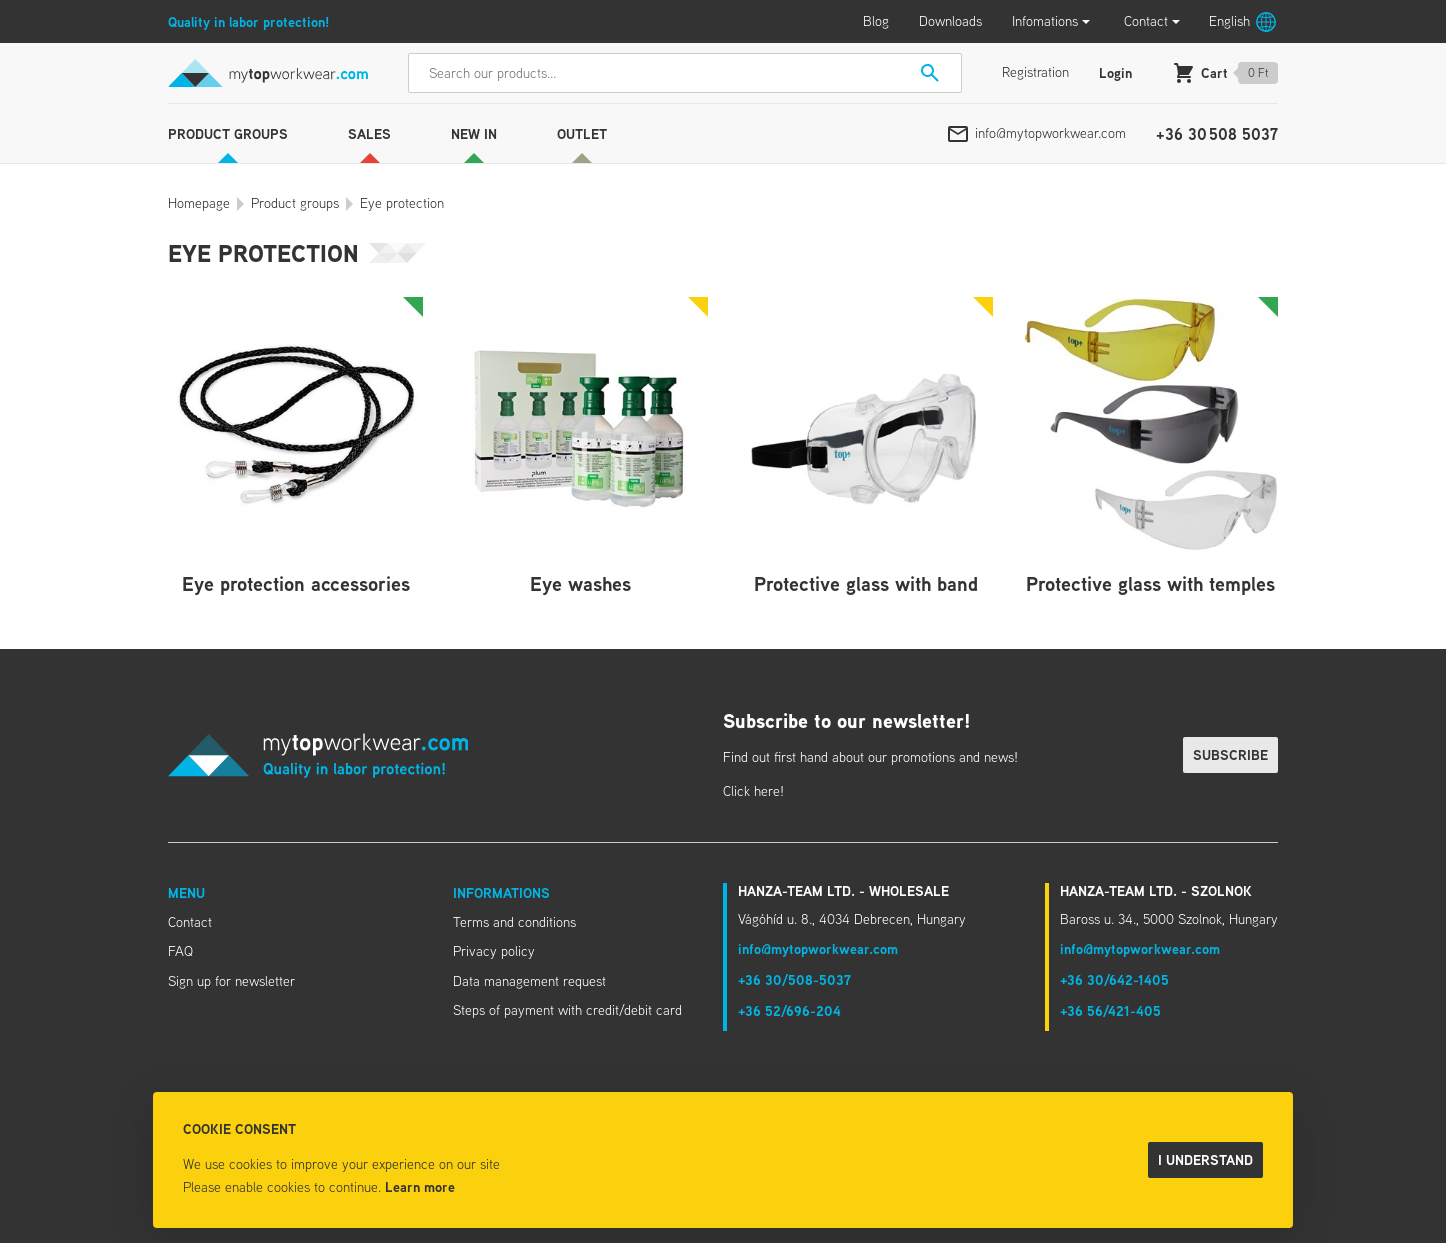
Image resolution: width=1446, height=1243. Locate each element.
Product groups (228, 133)
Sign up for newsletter (231, 981)
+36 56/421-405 (1110, 1010)
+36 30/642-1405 (1114, 979)
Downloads (950, 21)
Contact (1146, 21)
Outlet (582, 133)
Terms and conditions (514, 922)
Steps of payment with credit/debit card (567, 1010)
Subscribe (1230, 754)
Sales (369, 133)
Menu (186, 892)
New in (474, 133)
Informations (501, 892)
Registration (1035, 72)
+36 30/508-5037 (794, 979)
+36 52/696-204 (789, 1010)
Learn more (420, 1186)
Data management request (529, 981)
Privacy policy (494, 951)
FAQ (180, 951)
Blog (876, 21)
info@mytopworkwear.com (1050, 133)
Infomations (1045, 21)
